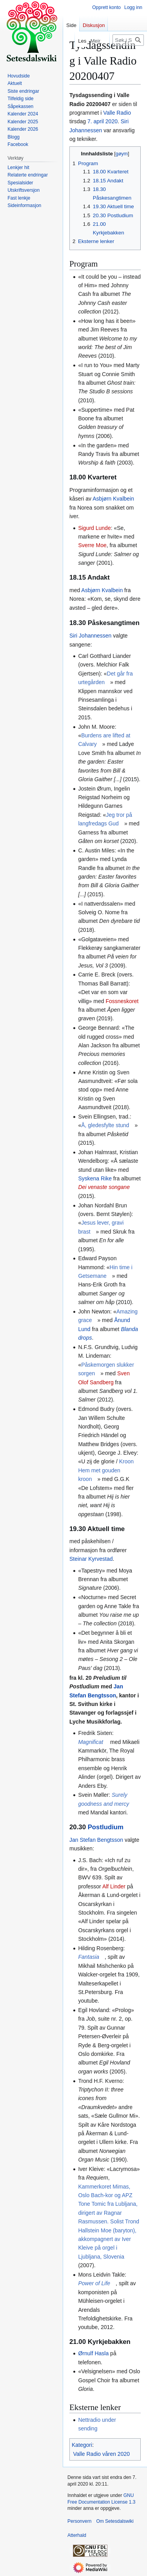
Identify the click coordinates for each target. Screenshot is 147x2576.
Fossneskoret (121, 1001)
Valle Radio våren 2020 (101, 2454)
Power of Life (94, 2283)
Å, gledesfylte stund (105, 1125)
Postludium (105, 1827)
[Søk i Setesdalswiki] (128, 40)
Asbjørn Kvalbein (113, 498)
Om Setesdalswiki (114, 2521)
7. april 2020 (102, 121)
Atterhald (76, 2535)
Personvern (79, 2521)
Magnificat (90, 1742)
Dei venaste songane (104, 1187)
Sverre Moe (92, 545)
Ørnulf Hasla (93, 2353)
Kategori (82, 2445)
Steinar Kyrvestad (91, 1559)
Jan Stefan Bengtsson (96, 1840)
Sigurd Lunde (94, 528)
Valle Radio (117, 113)
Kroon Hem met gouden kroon (106, 1470)
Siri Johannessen (90, 635)
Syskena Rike (95, 1178)
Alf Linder (113, 1886)
